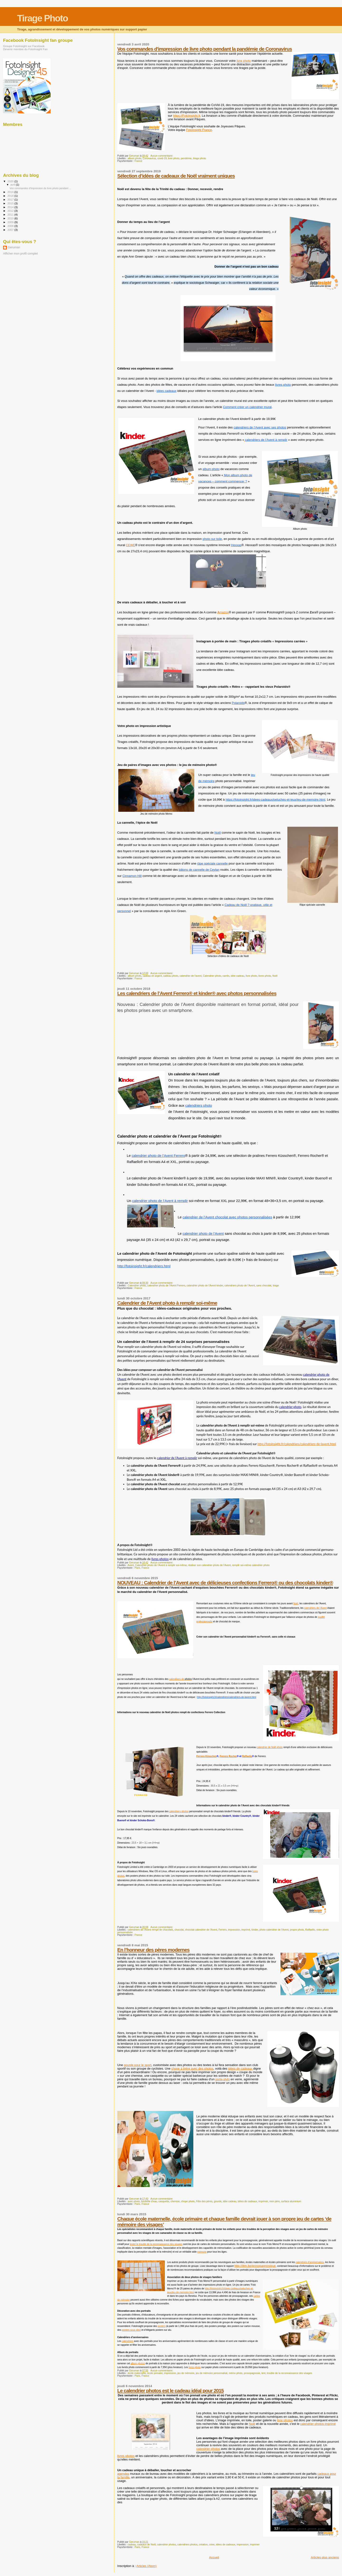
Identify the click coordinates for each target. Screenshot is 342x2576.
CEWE (130, 545)
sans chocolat (263, 1285)
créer (211, 2544)
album (134, 2363)
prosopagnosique (264, 2266)
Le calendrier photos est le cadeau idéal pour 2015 (170, 2390)
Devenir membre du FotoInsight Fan (25, 49)
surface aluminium (291, 2201)
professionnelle (204, 1621)
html (333, 1444)
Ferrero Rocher (228, 1756)
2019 (10, 191)
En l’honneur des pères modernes (153, 1949)
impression (234, 1929)
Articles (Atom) (146, 2566)
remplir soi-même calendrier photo (251, 1565)
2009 (10, 222)
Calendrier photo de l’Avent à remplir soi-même (161, 1565)
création (203, 2544)
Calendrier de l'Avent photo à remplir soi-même (167, 1303)
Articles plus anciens (325, 2557)
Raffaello (247, 1756)
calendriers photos (179, 1811)
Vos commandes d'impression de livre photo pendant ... (40, 188)
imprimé (245, 1929)
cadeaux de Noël (146, 2544)
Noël (274, 976)
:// (264, 1444)
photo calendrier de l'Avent (274, 1929)
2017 (10, 199)
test (263, 2373)
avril (13, 184)
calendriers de (177, 1679)
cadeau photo (170, 976)
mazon (223, 612)
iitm (244, 2266)
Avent (131, 1565)
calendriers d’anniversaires (310, 2262)
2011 (10, 214)
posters (162, 2326)
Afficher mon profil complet (20, 253)
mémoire (202, 2251)
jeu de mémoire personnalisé (211, 2373)
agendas (123, 2473)
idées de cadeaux (240, 2068)
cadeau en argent (152, 976)
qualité (321, 1617)
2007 (10, 229)
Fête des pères (204, 2201)
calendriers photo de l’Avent (239, 1285)
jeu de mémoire (186, 2373)
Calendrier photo (212, 976)
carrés (226, 976)
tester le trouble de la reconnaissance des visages (156, 2244)
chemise (175, 2201)
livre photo (244, 60)
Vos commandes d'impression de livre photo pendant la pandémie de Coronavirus (204, 49)
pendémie (186, 158)
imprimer (263, 2201)
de (318, 1444)
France (138, 161)
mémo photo (235, 2373)
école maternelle (137, 2373)
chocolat (179, 1929)
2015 (10, 203)
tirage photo (199, 158)
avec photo (134, 2201)
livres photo (264, 976)
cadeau (132, 2544)
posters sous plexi (131, 2330)
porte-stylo (222, 2079)
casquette (163, 2201)
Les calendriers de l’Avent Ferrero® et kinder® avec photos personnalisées (196, 993)
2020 (10, 181)
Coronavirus (149, 158)
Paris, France (142, 1568)
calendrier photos (208, 2449)
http (260, 1444)
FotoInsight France (199, 130)
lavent (325, 1444)
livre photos (285, 2420)
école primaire (155, 2373)
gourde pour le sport (137, 2065)
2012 (10, 210)
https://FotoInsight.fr (186, 115)
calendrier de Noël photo (270, 1747)
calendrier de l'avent (191, 976)
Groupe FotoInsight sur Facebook (24, 46)
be (249, 2266)
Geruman (14, 247)
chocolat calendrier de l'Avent (201, 1929)
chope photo (188, 2201)
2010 (10, 218)
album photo (134, 158)
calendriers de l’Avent (315, 1608)
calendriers (292, 1444)
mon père (274, 2201)
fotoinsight (273, 1444)
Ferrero (222, 1929)
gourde (218, 2201)
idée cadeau (237, 976)
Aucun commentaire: (162, 155)
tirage (276, 1285)
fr (282, 1444)
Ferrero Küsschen (206, 1756)
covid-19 (161, 158)
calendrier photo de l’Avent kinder (205, 1285)
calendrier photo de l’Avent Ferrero (166, 1285)
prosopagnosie (252, 2373)
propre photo (297, 1929)
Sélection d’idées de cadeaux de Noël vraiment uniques (176, 175)
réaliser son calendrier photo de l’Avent (209, 1565)
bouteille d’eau (149, 2201)
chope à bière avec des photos (192, 2068)
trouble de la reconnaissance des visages (289, 2373)
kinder (255, 1929)
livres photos (126, 2456)
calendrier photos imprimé (318, 2424)
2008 (10, 225)
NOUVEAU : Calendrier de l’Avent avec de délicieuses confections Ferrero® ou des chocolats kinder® (225, 1582)
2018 (10, 195)
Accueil (214, 2557)
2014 (10, 207)
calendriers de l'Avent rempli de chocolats (150, 1929)
